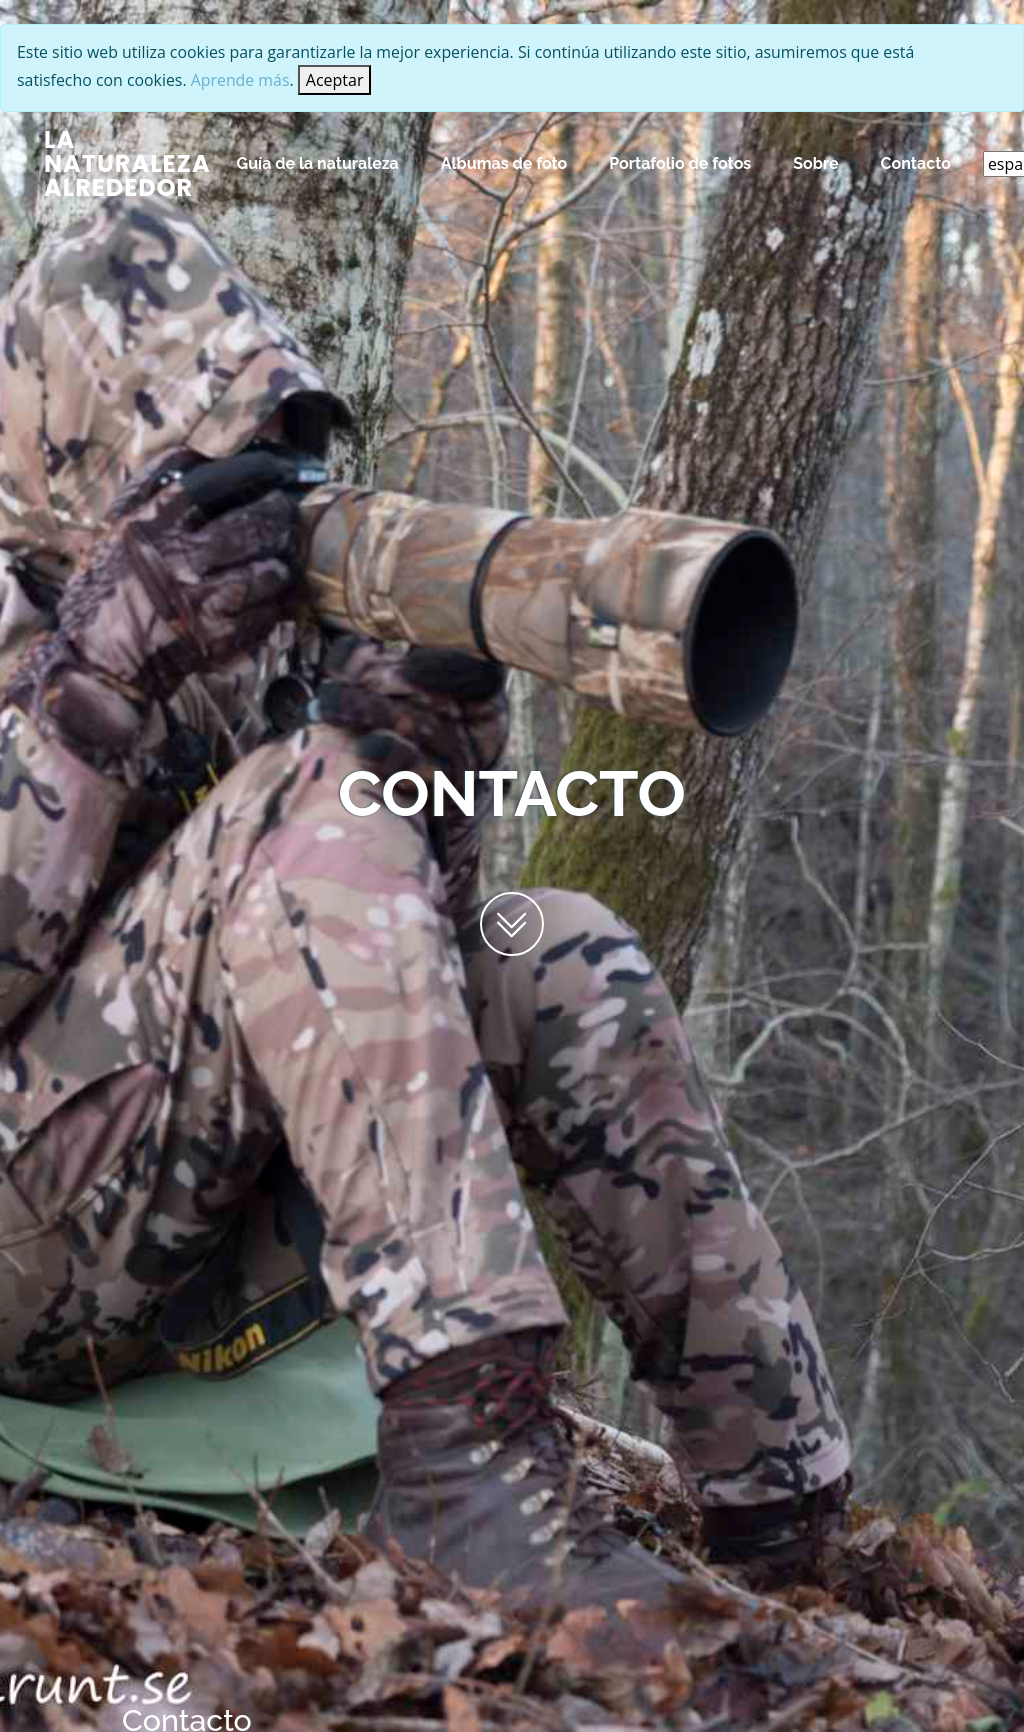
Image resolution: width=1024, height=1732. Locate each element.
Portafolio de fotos (680, 163)
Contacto (916, 163)
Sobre (815, 163)
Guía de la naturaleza (318, 163)
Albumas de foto (504, 163)
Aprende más (242, 80)
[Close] (337, 80)
